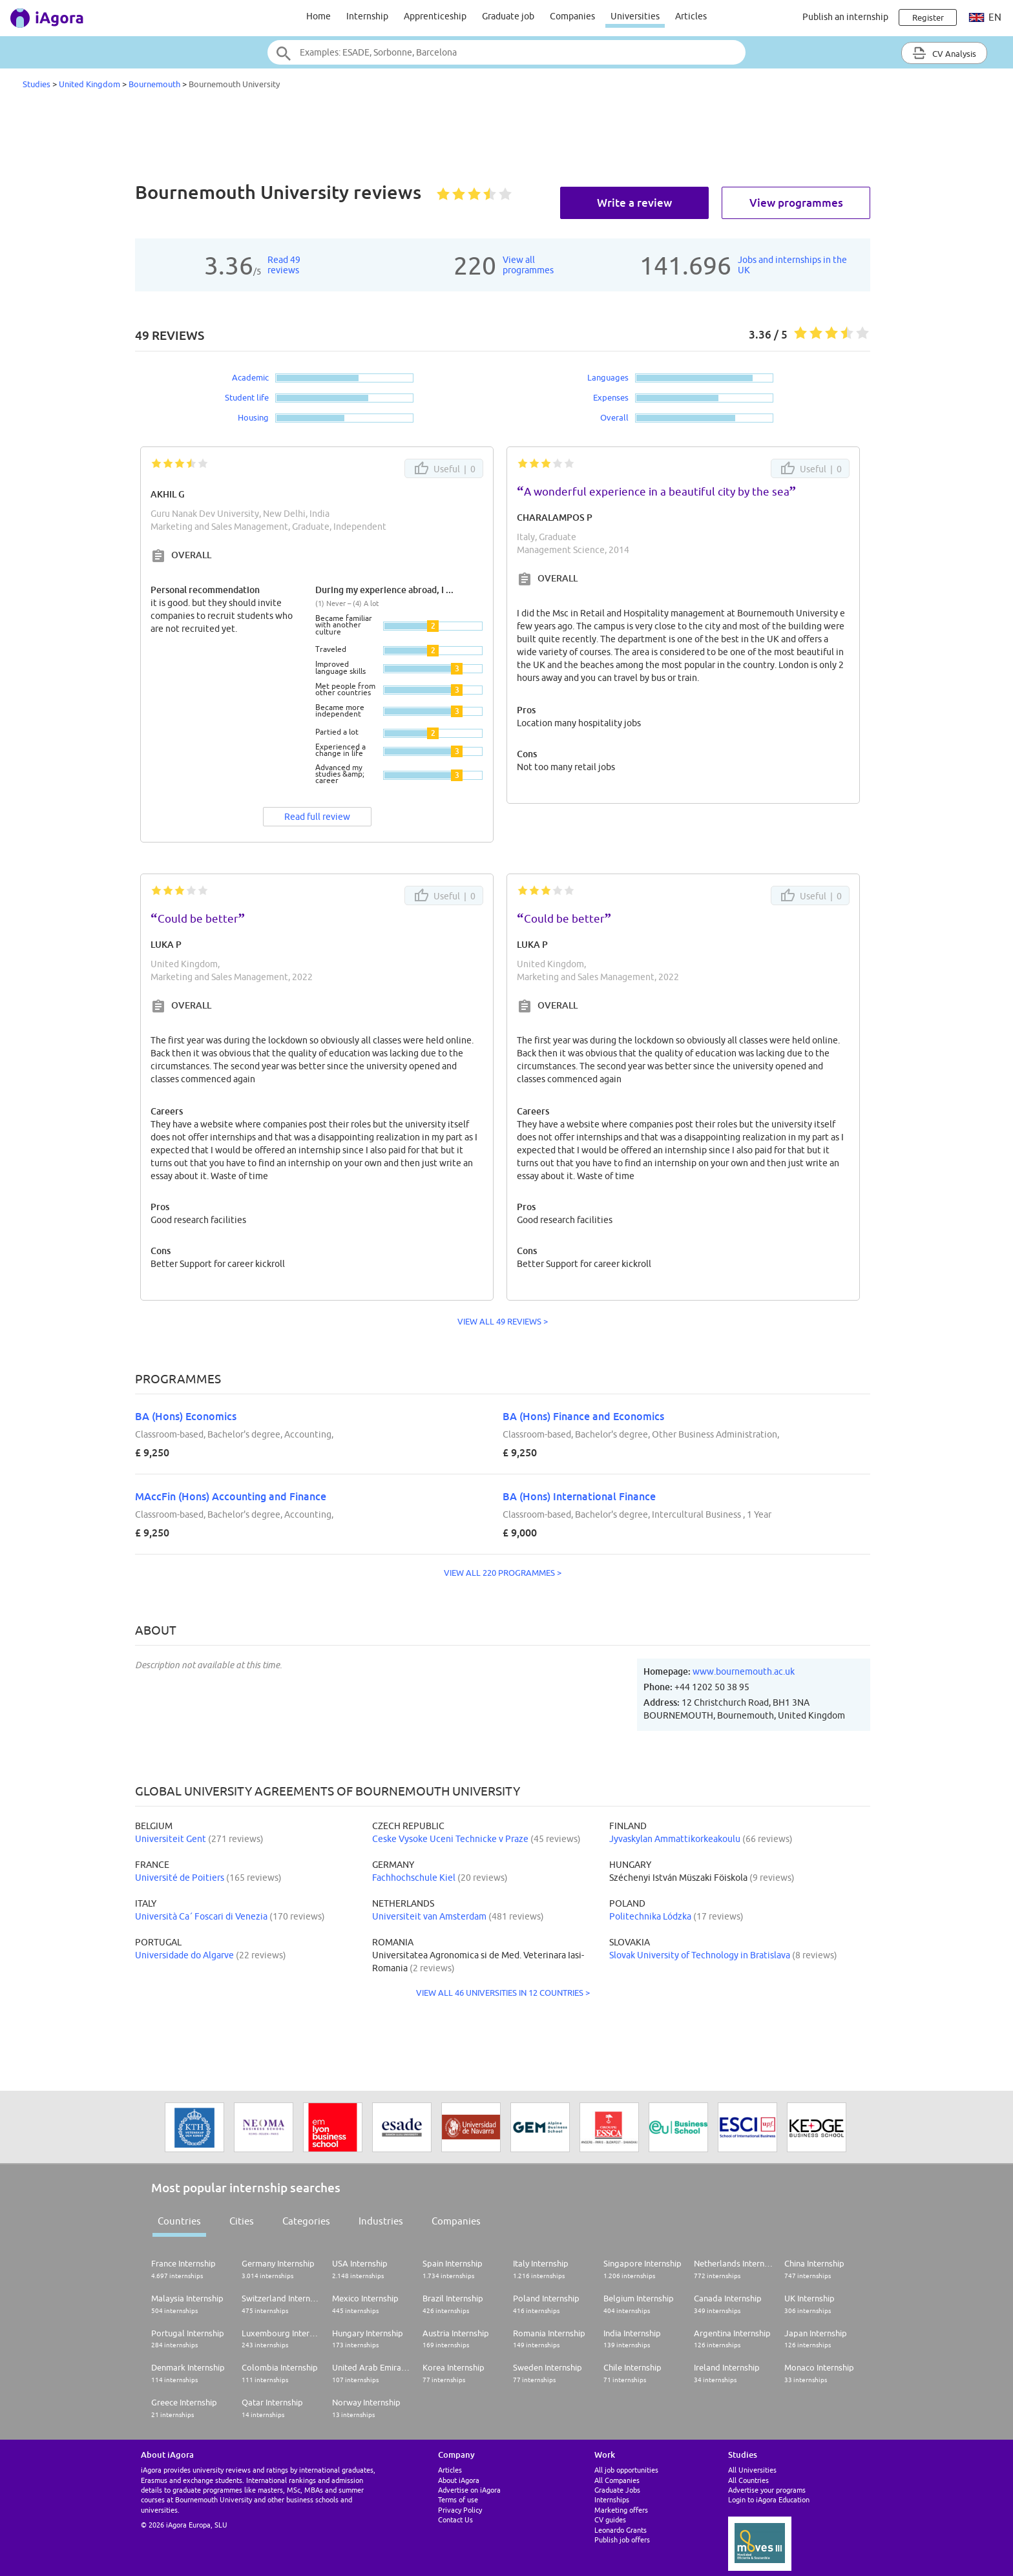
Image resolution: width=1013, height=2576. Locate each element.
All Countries (748, 2480)
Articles (691, 16)
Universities (635, 16)
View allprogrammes (528, 265)
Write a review (634, 202)
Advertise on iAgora (469, 2490)
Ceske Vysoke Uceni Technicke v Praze (450, 1839)
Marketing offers (621, 2510)
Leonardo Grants (620, 2530)
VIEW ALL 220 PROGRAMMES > (502, 1572)
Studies (36, 84)
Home (318, 16)
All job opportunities (626, 2470)
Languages (608, 377)
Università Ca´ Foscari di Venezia (201, 1916)
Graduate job (508, 16)
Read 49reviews (283, 265)
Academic (250, 377)
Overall (614, 417)
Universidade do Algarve (184, 1955)
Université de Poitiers (179, 1877)
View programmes (796, 202)
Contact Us (455, 2519)
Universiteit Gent (170, 1839)
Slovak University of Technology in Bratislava (699, 1955)
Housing (253, 417)
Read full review (317, 817)
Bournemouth (154, 84)
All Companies (617, 2480)
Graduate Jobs (617, 2490)
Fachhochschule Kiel (413, 1877)
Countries (179, 2220)
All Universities (752, 2470)
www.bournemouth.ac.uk (744, 1671)
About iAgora (458, 2480)
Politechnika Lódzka (650, 1916)
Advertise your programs (767, 2490)
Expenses (611, 397)
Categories (306, 2220)
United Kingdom (89, 84)
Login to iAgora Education (768, 2499)
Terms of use (458, 2499)
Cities (241, 2220)
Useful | (443, 468)
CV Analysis (944, 53)
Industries (381, 2220)
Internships (611, 2499)
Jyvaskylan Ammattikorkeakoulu (674, 1839)
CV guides (610, 2519)
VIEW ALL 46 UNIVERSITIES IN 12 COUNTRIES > (503, 1992)
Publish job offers (622, 2539)
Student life (247, 397)
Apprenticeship (435, 16)
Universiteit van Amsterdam (429, 1916)
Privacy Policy (460, 2510)
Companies (572, 16)
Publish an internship (845, 17)
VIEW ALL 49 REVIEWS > (502, 1321)
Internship (367, 16)
